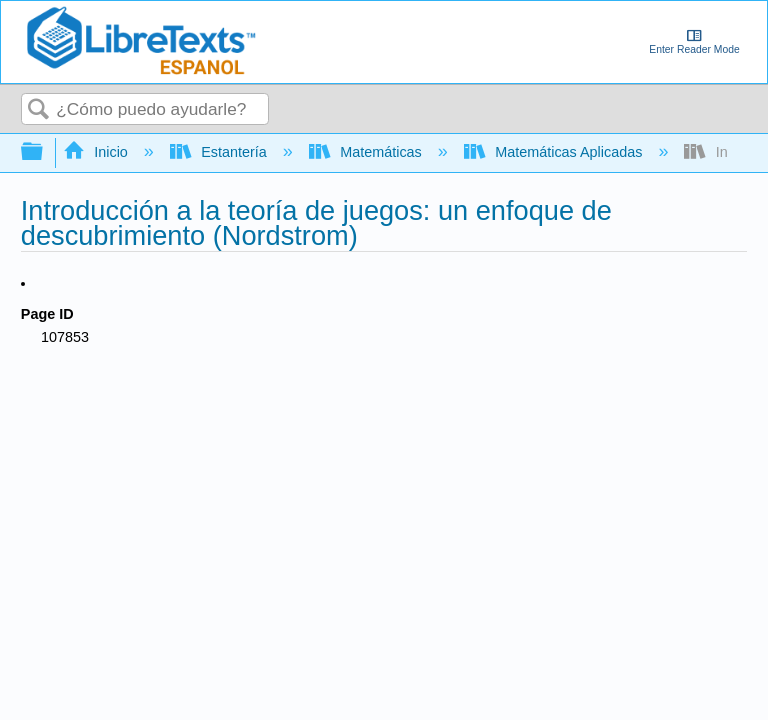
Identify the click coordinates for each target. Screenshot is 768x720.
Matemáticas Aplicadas (555, 152)
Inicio (97, 152)
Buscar (39, 110)
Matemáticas (367, 152)
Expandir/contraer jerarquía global (45, 152)
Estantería (220, 152)
